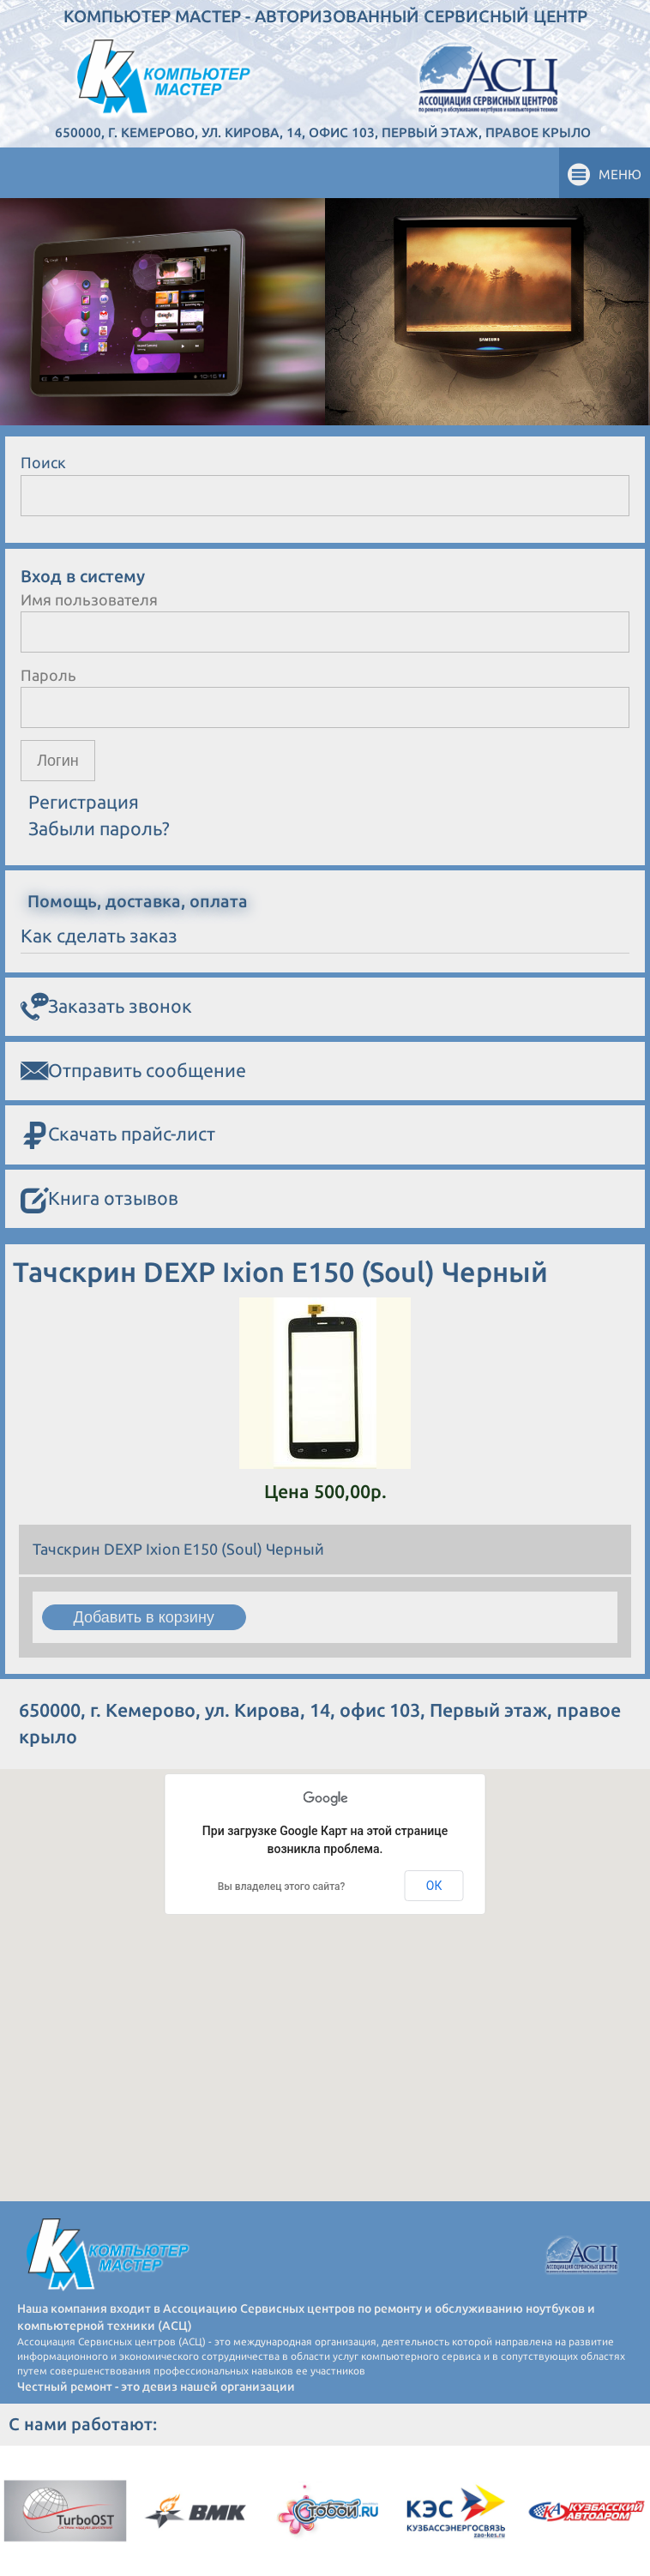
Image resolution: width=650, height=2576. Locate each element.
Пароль (48, 674)
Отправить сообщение (133, 1071)
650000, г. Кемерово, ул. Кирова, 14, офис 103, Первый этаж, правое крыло (323, 132)
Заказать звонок (106, 1006)
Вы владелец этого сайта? (282, 1887)
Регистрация (83, 801)
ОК (434, 1886)
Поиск (43, 462)
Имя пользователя (89, 599)
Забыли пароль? (99, 828)
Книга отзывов (99, 1199)
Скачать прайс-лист (118, 1135)
